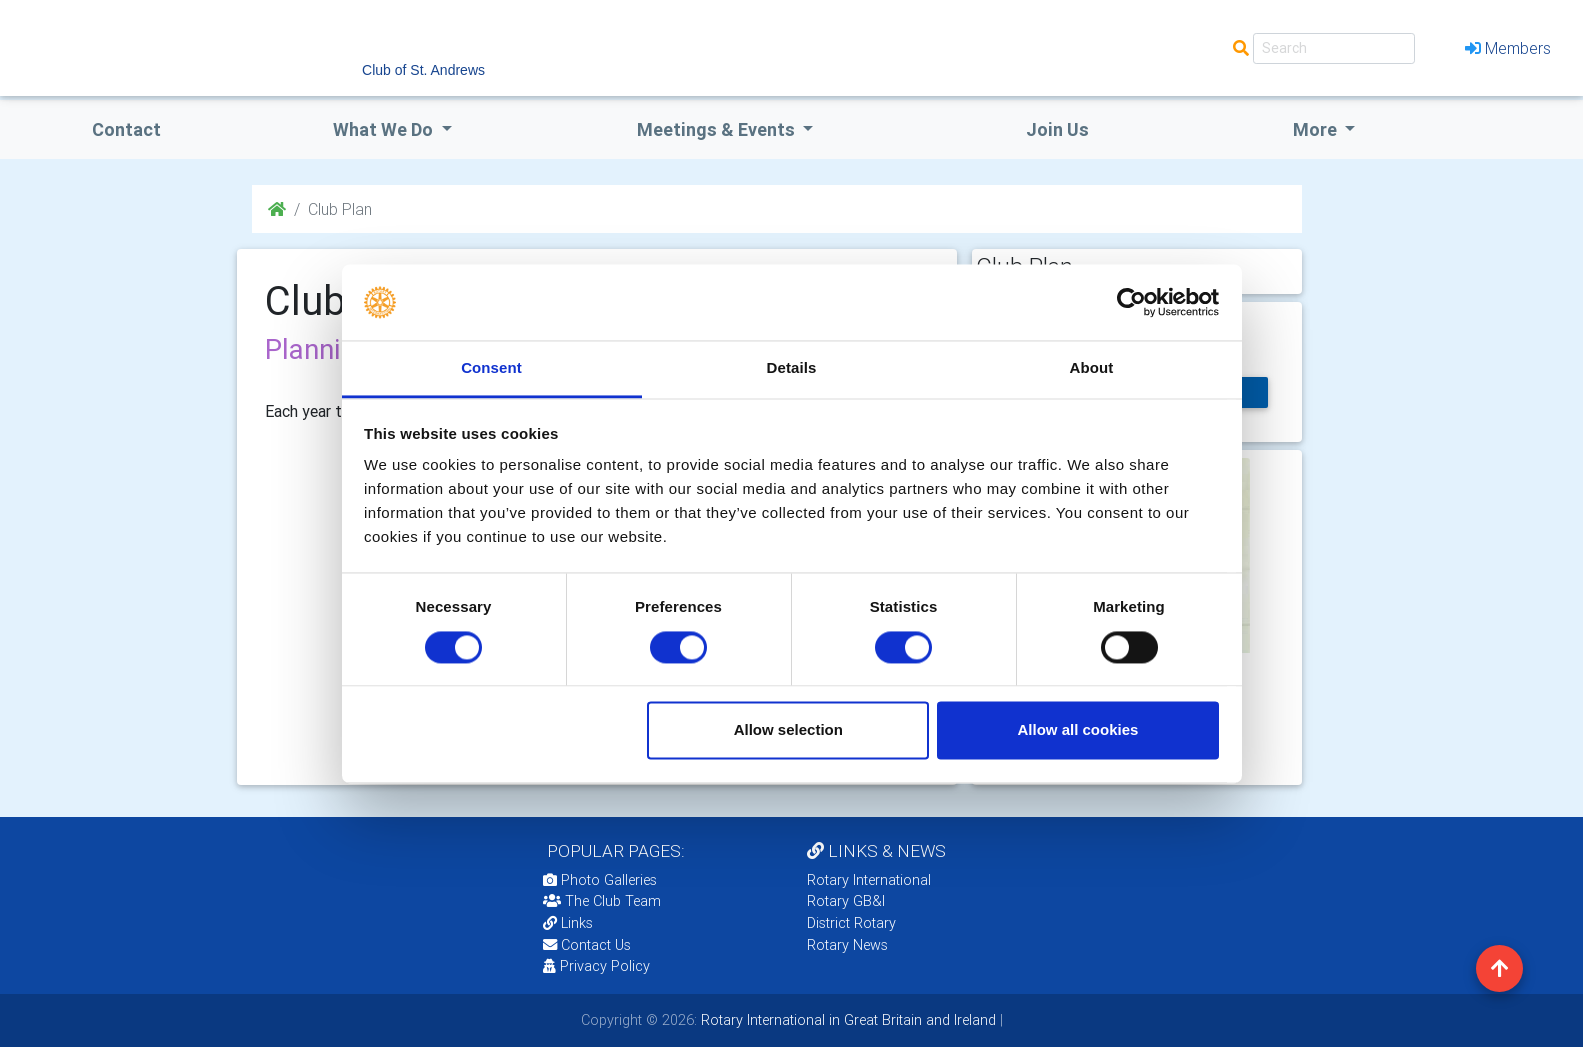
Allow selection (788, 730)
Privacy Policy (596, 966)
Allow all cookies (1077, 730)
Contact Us (587, 945)
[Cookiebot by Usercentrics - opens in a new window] (1131, 302)
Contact (126, 129)
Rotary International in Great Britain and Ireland (846, 1020)
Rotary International (869, 880)
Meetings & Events (718, 129)
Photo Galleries (600, 880)
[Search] (1334, 48)
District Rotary (851, 923)
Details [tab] (792, 368)
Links (568, 923)
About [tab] (1092, 368)
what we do (385, 129)
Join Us (1057, 129)
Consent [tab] (491, 368)
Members (1508, 48)
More (1317, 129)
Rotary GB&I (846, 901)
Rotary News (847, 945)
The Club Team (602, 901)
